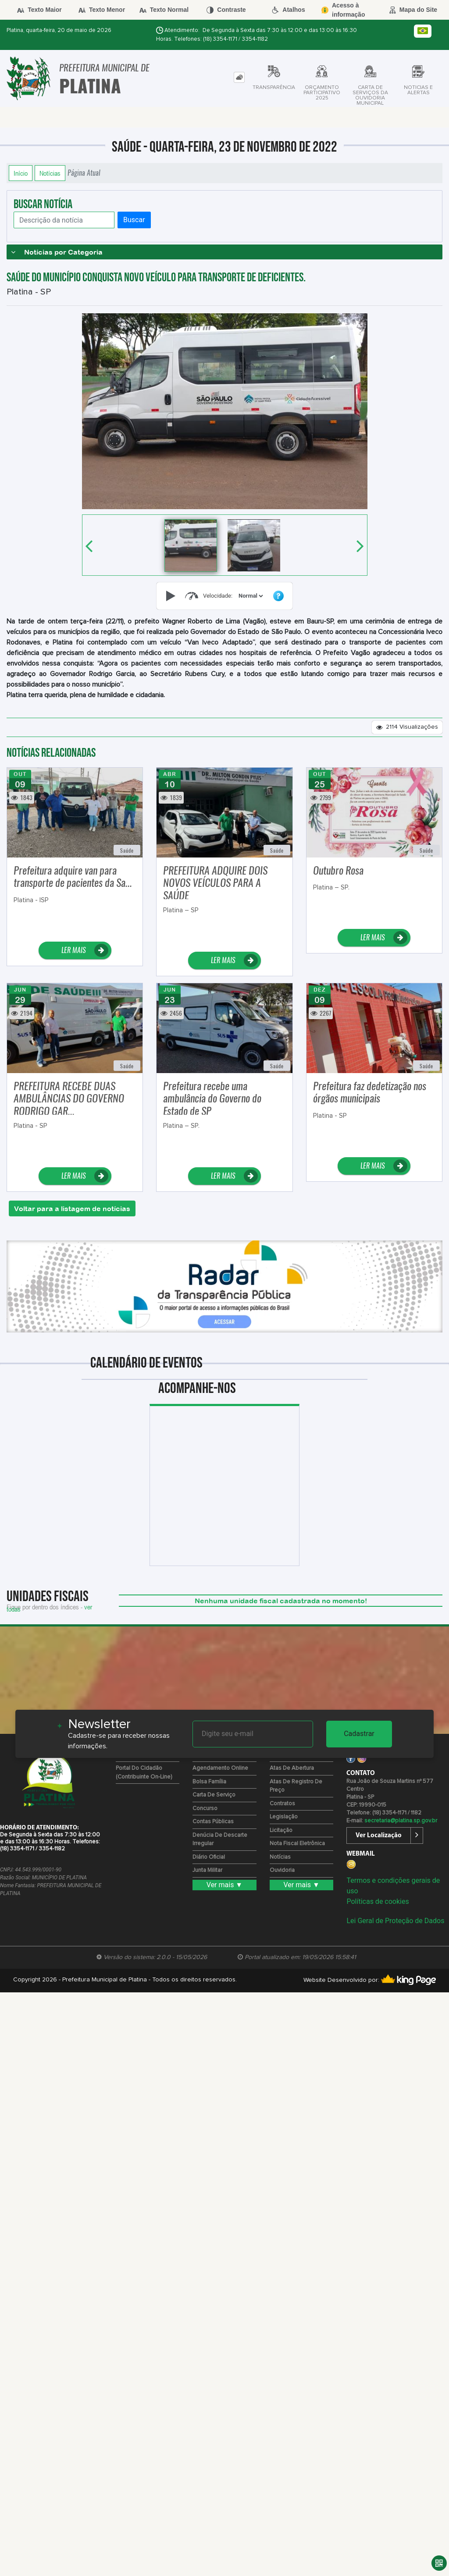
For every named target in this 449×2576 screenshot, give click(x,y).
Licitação (281, 1830)
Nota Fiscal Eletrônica (297, 1843)
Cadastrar (359, 1733)
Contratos (282, 1804)
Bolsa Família (209, 1782)
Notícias (50, 173)
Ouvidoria (282, 1870)
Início (21, 173)
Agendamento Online (220, 1768)
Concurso (204, 1808)
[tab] (239, 77)
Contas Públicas (213, 1822)
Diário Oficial (208, 1857)
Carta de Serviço (213, 1795)
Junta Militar (207, 1870)
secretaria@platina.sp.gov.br (400, 1821)
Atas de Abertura (292, 1768)
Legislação (284, 1817)
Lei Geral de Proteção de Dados (395, 1921)
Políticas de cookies (377, 1901)
